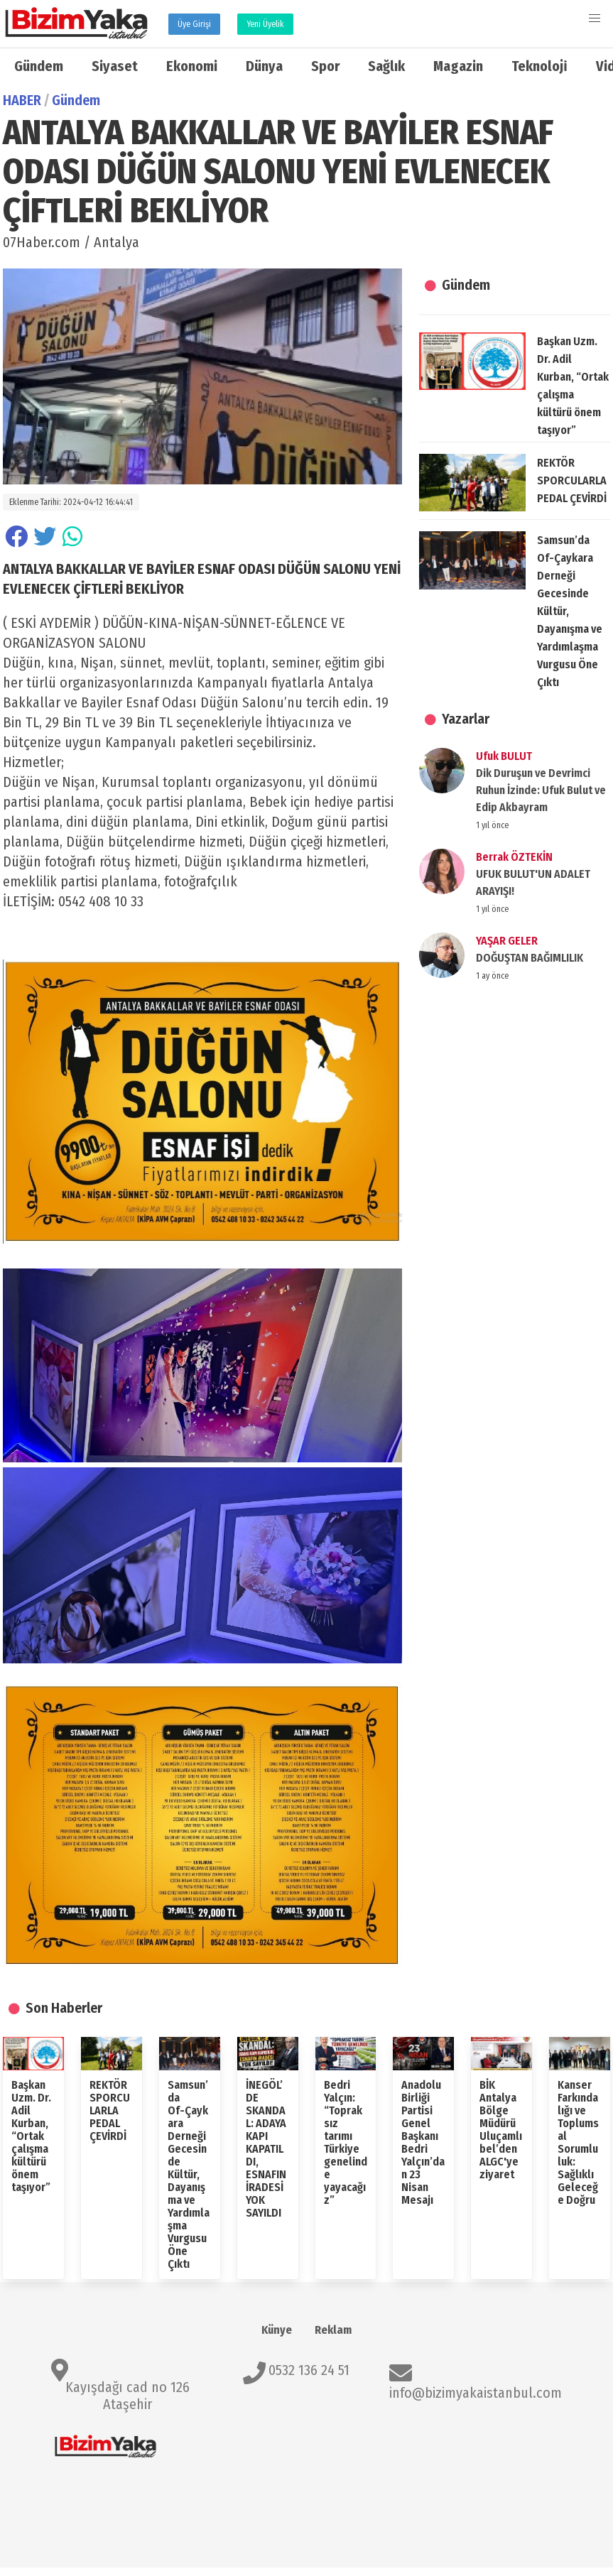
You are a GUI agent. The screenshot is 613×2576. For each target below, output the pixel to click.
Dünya (264, 66)
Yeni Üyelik (265, 24)
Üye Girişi (194, 24)
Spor (325, 66)
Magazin (458, 66)
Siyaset (115, 66)
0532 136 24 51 (308, 2370)
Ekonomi (191, 66)
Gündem (38, 66)
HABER (22, 100)
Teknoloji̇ (539, 66)
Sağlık (386, 66)
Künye (276, 2330)
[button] (594, 18)
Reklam (333, 2330)
